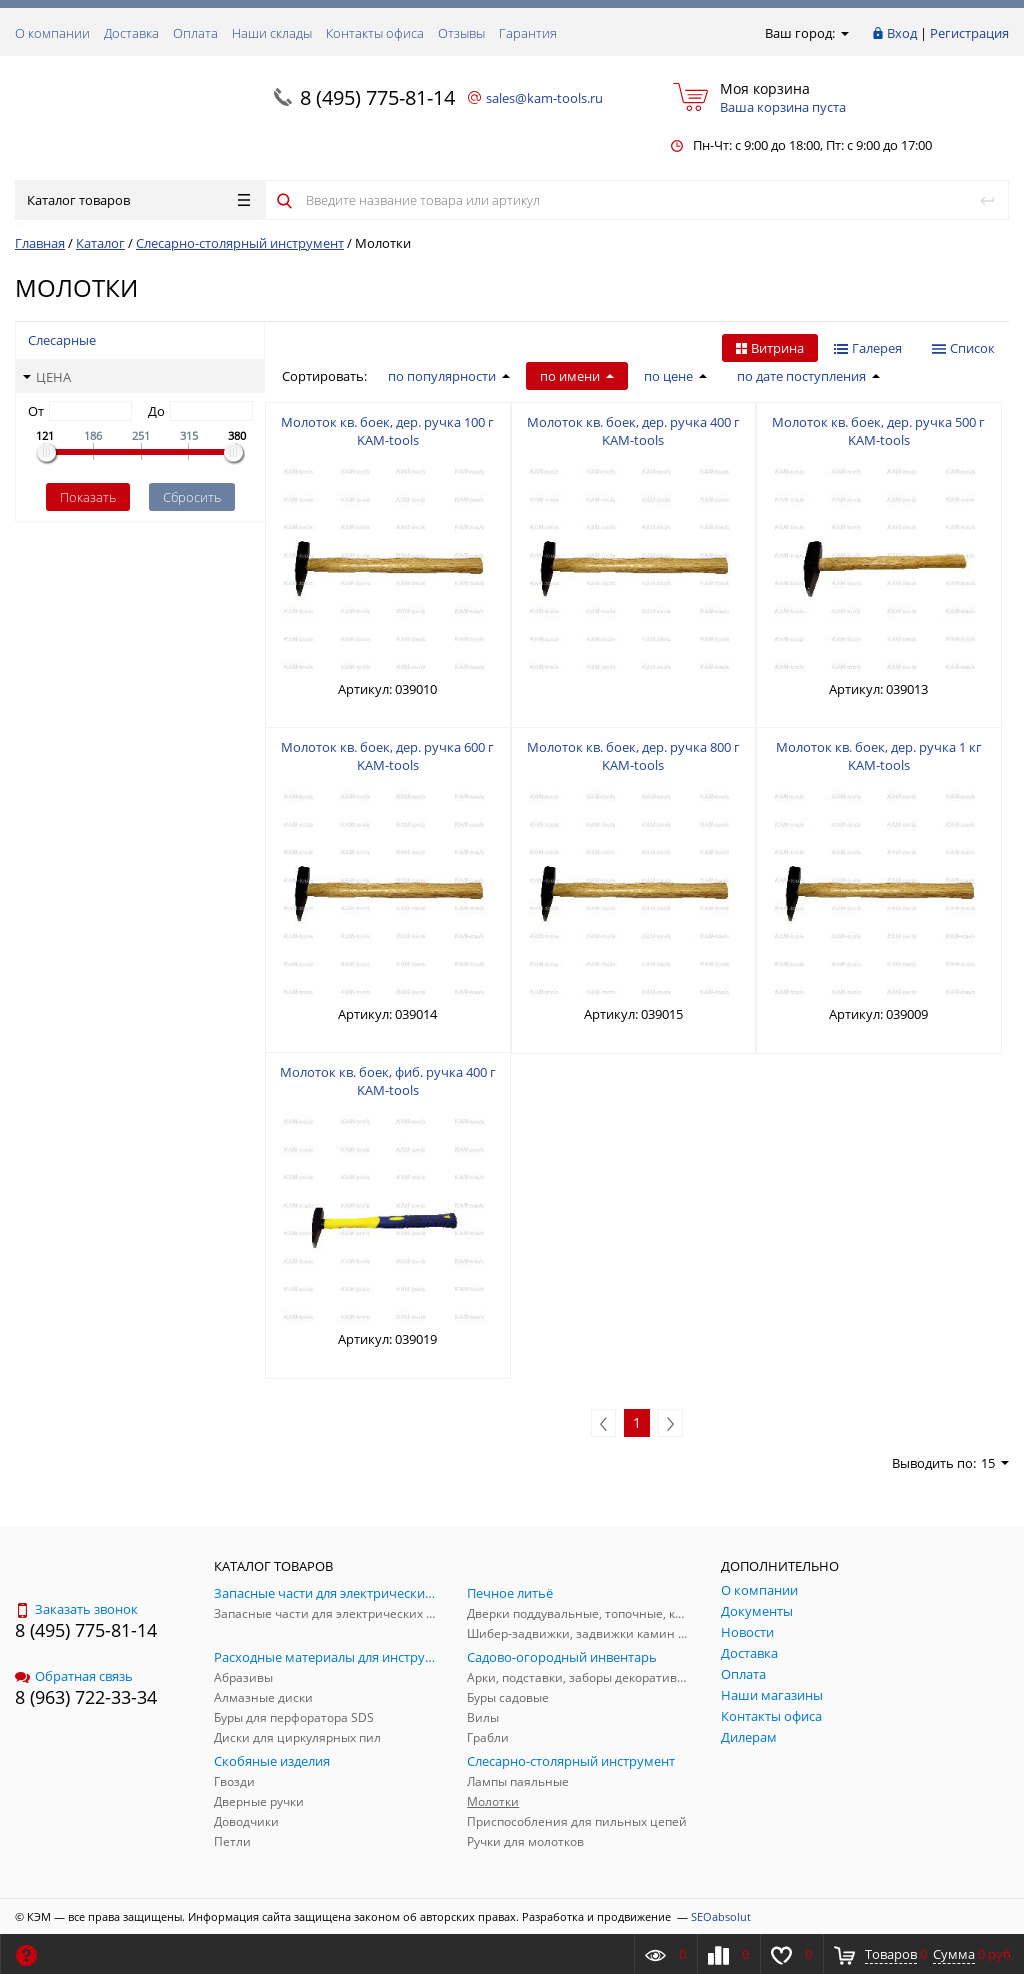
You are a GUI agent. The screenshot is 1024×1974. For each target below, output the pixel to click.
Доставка (131, 33)
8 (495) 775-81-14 (377, 97)
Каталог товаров (138, 200)
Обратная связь (74, 1676)
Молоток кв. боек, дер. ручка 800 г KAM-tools (633, 756)
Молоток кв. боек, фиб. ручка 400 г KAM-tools (388, 1081)
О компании (52, 33)
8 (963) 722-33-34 (86, 1697)
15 (995, 1463)
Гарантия (528, 33)
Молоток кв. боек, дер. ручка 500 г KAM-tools (878, 431)
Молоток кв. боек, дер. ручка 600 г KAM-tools (387, 756)
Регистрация (969, 33)
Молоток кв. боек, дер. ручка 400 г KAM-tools (633, 431)
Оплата (195, 33)
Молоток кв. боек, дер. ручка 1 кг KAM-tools (879, 756)
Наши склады (272, 33)
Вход (902, 33)
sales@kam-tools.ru (544, 98)
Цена (47, 377)
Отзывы (461, 33)
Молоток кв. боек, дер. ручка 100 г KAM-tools (387, 431)
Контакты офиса (375, 33)
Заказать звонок (76, 1609)
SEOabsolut (721, 1916)
